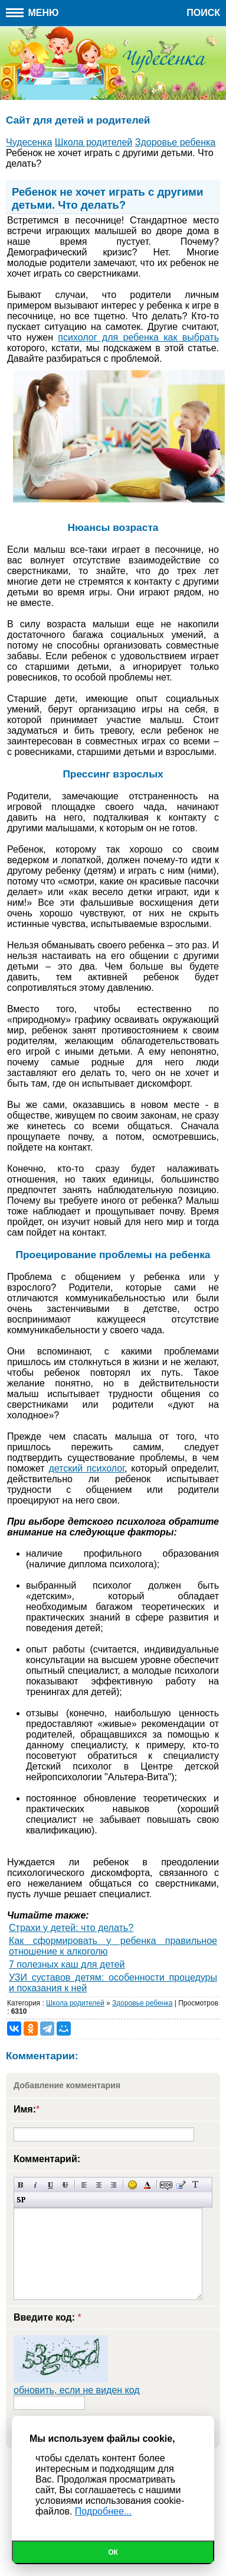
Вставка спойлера (21, 2199)
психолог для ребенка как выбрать (138, 337)
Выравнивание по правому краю (113, 2185)
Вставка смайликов (132, 2185)
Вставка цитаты (181, 2185)
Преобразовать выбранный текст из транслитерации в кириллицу (195, 2185)
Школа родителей (75, 2003)
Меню (32, 13)
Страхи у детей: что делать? (71, 1928)
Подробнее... (103, 2511)
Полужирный (21, 2185)
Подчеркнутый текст (50, 2185)
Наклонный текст (35, 2185)
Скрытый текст (166, 2185)
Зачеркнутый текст (65, 2185)
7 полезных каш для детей (67, 1964)
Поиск (203, 13)
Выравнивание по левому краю (84, 2185)
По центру (99, 2185)
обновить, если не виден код (77, 2390)
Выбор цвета (147, 2185)
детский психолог (86, 1468)
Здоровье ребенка (142, 2003)
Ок (113, 2552)
